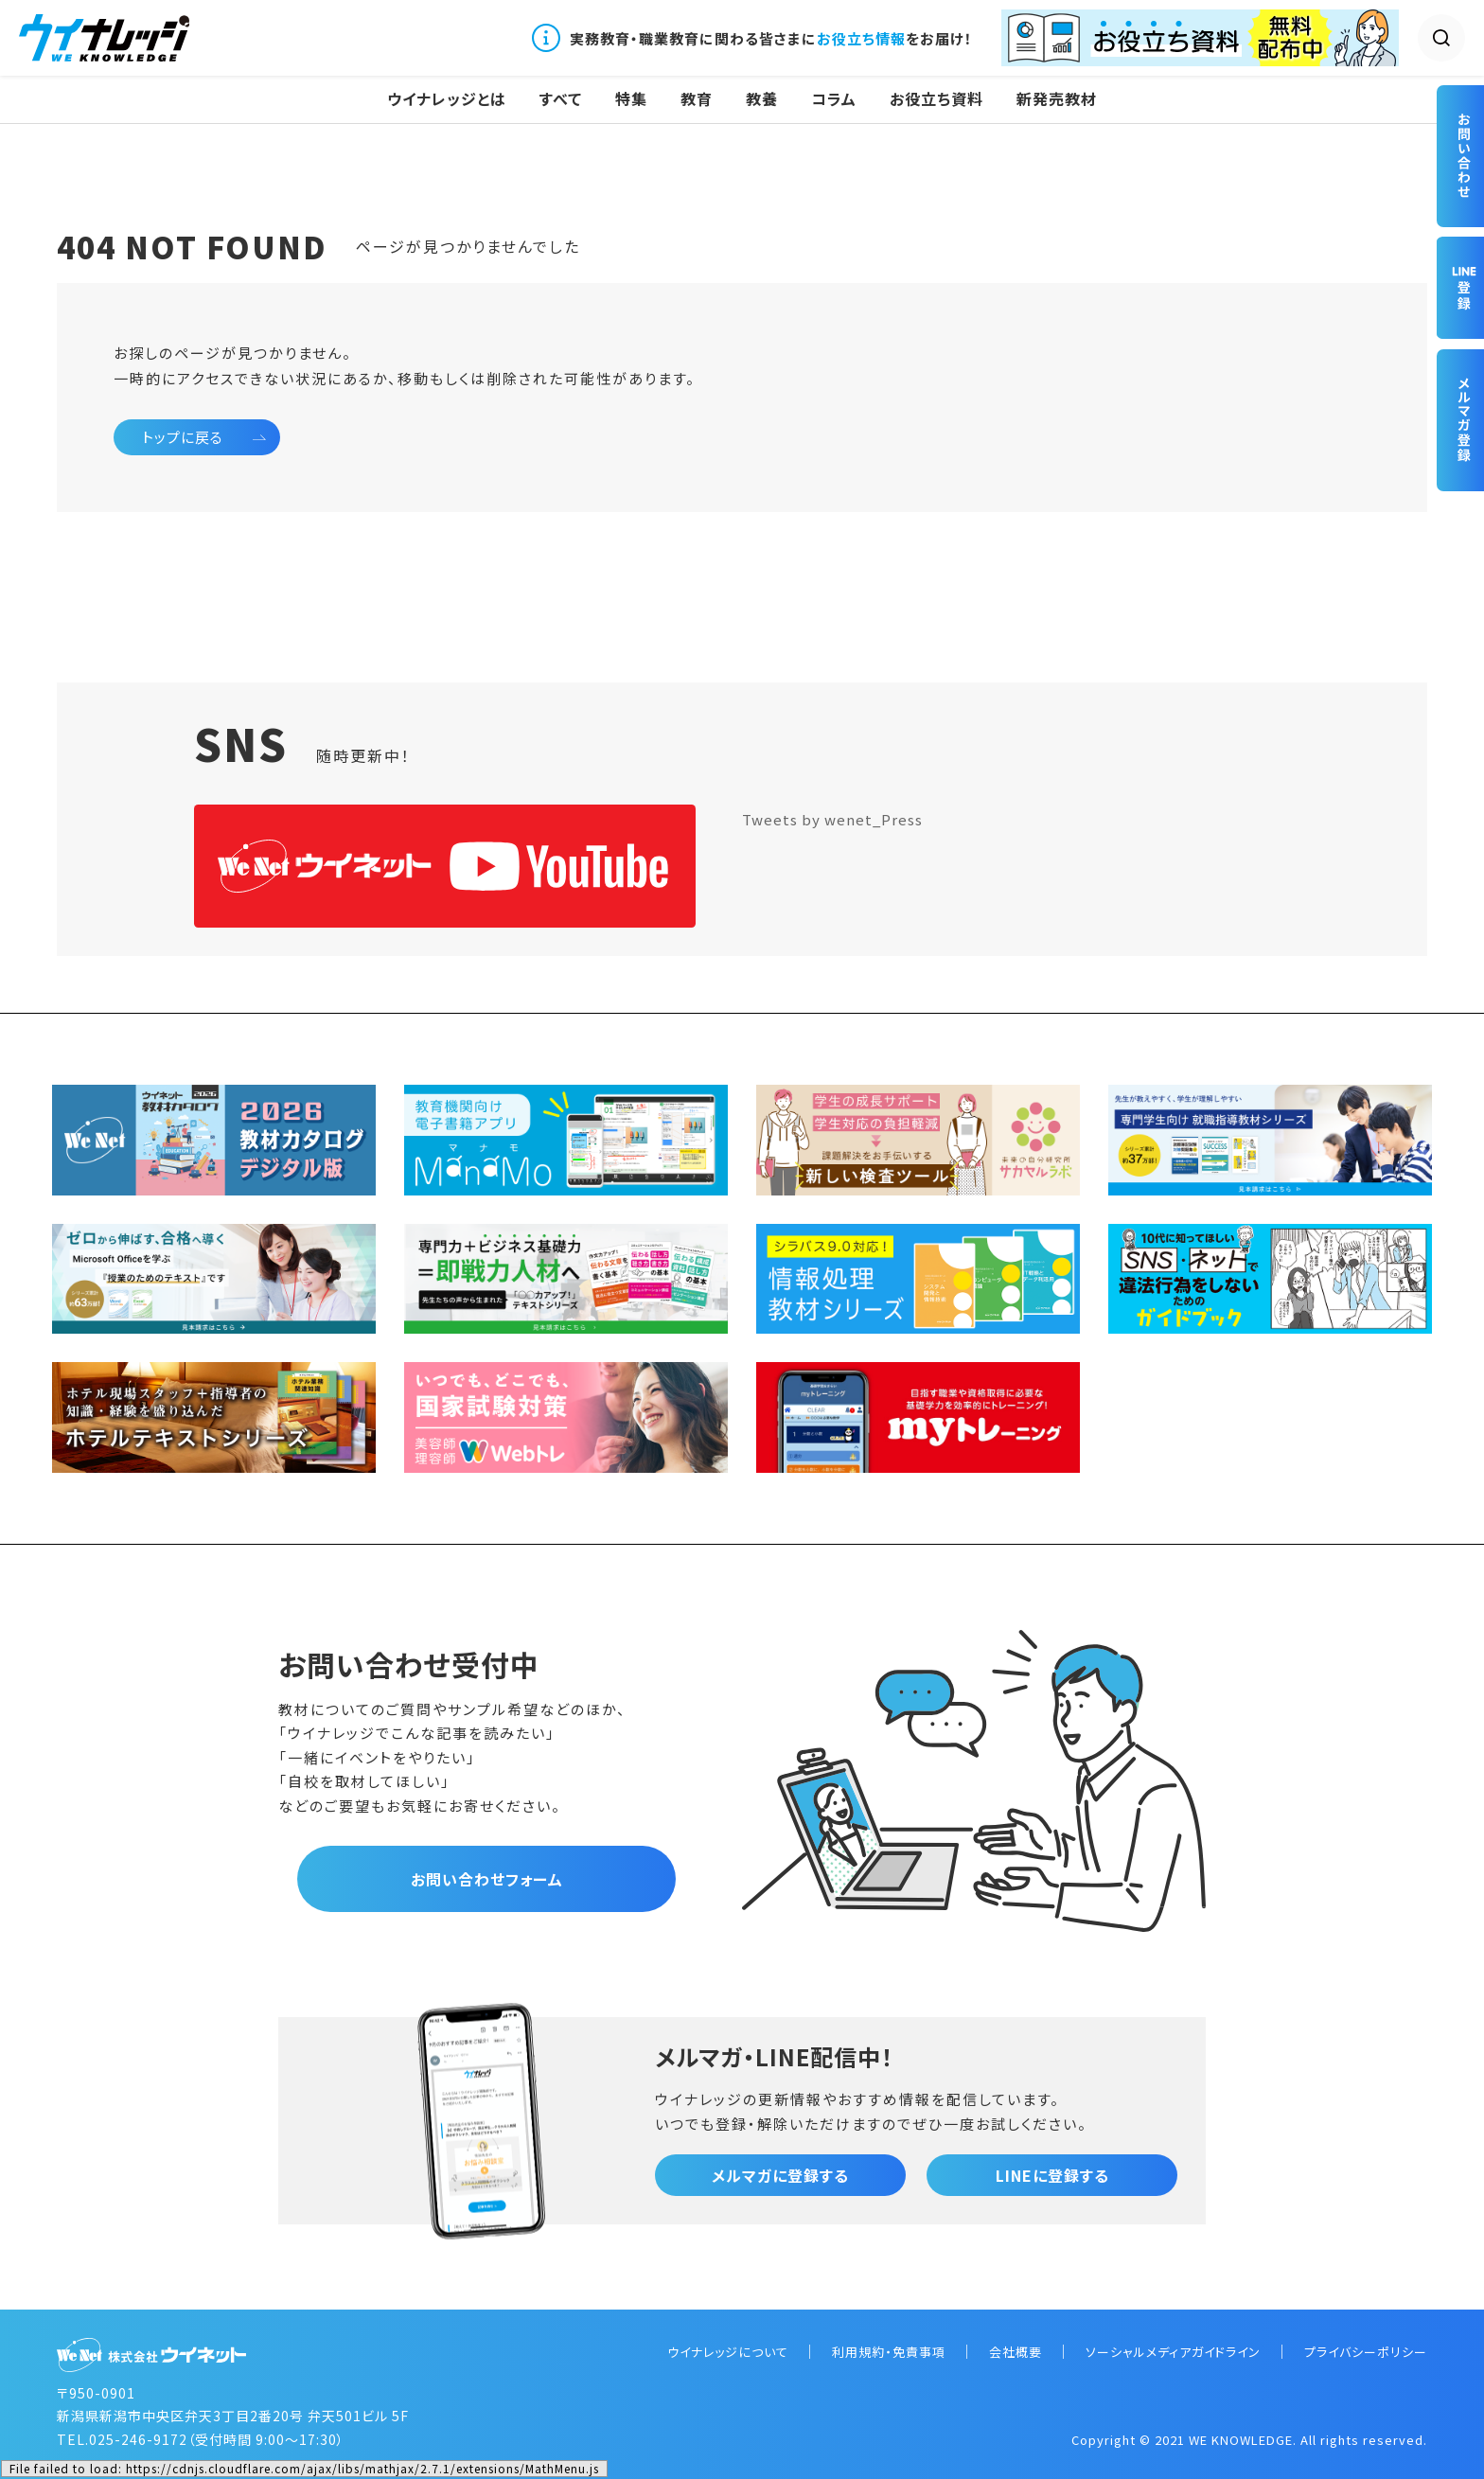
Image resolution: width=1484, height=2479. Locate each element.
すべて (560, 99)
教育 (696, 99)
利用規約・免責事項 (888, 2352)
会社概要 (1015, 2352)
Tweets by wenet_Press (832, 819)
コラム (834, 99)
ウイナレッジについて (727, 2352)
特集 (631, 99)
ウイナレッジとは (446, 99)
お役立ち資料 (936, 99)
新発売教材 (1056, 99)
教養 (762, 99)
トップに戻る (182, 437)
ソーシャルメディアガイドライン (1173, 2352)
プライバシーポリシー (1365, 2352)
